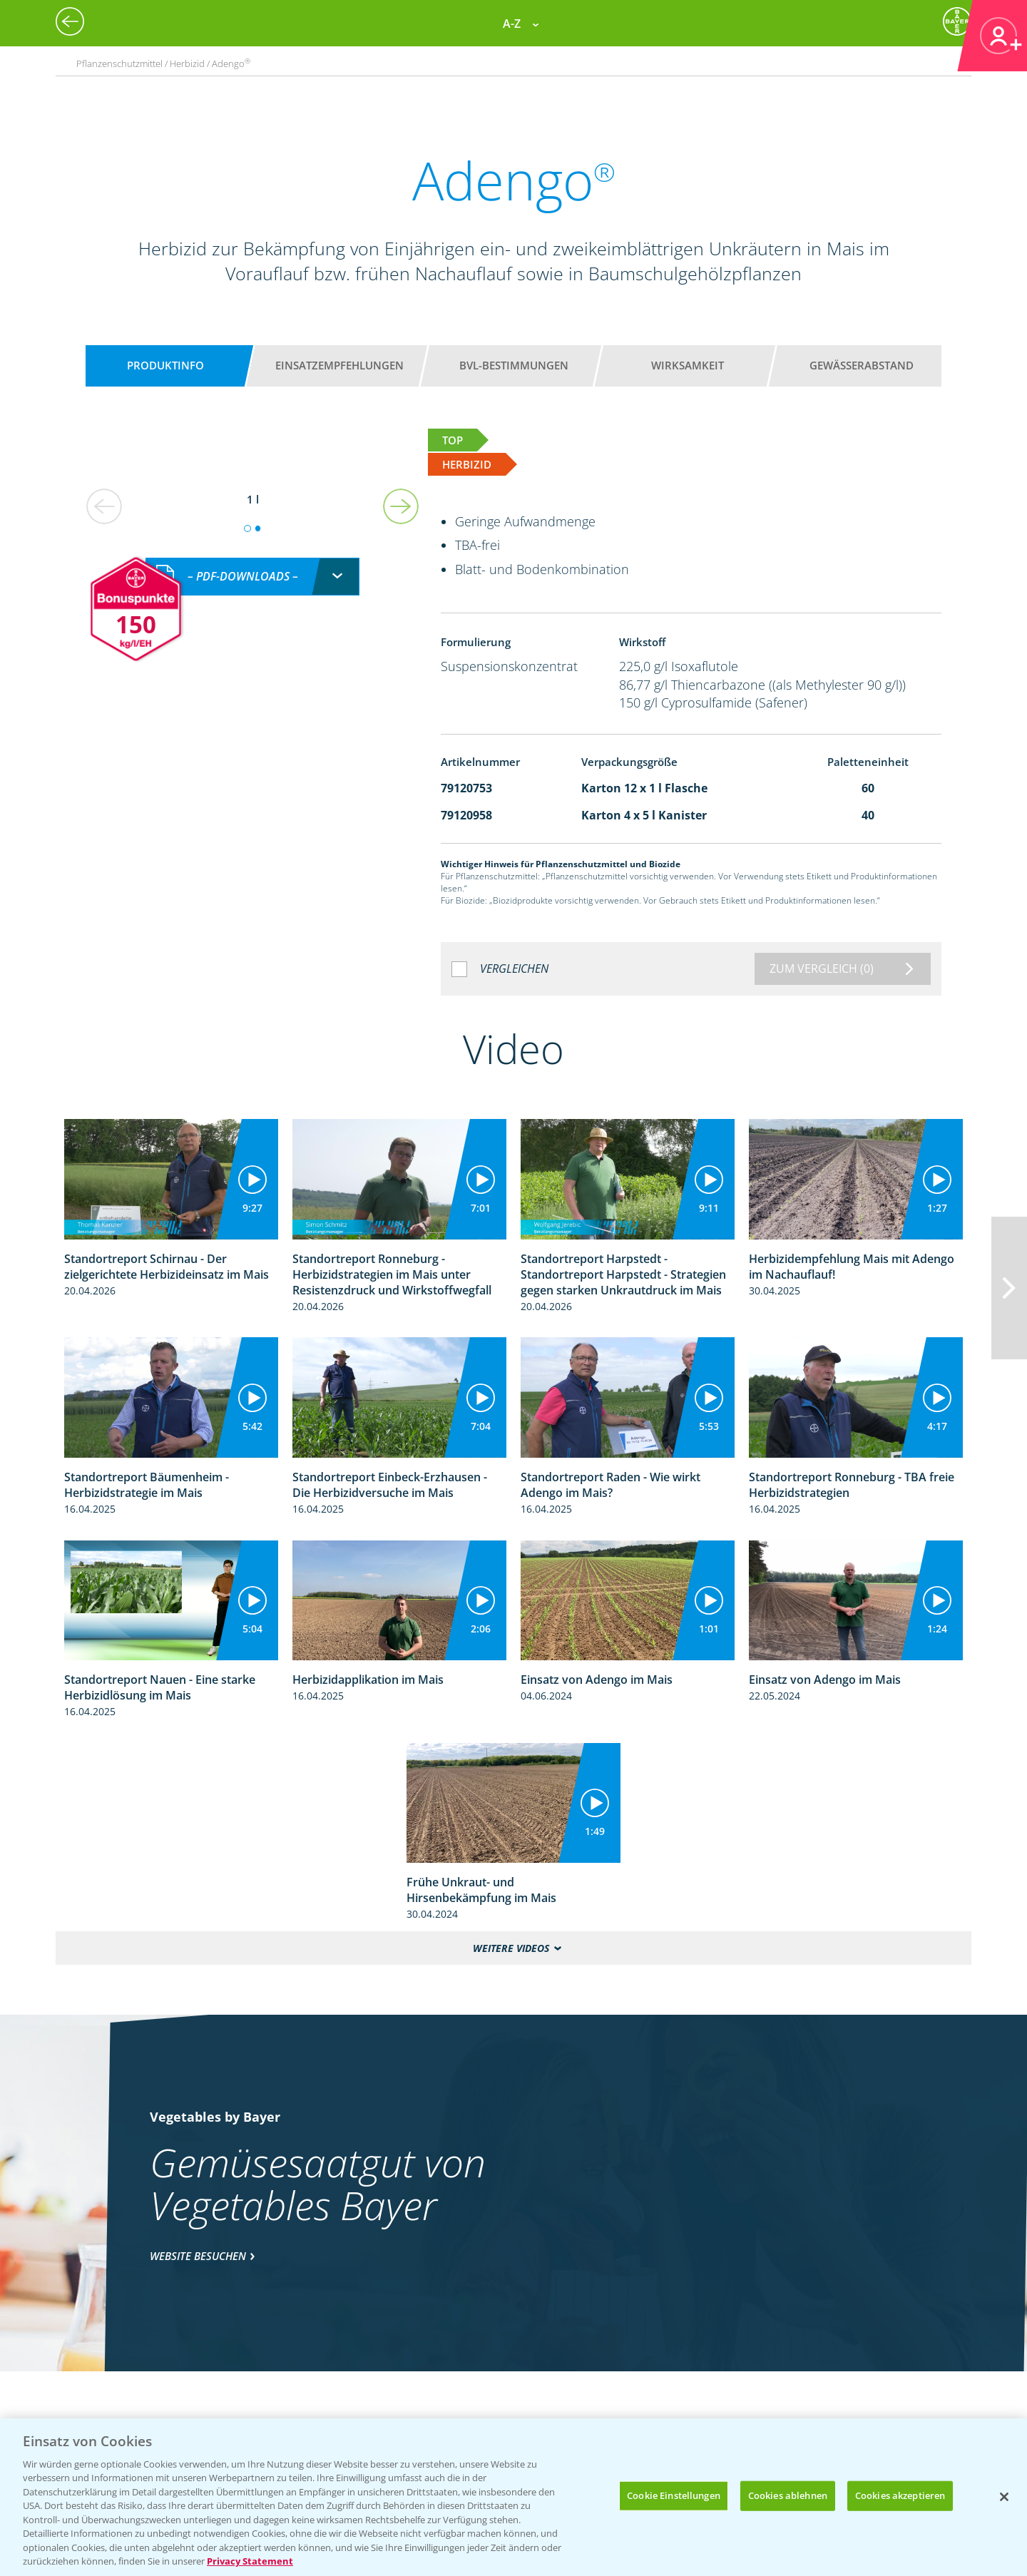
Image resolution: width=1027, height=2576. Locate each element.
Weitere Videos (511, 1948)
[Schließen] (1004, 2497)
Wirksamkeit (687, 365)
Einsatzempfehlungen (339, 365)
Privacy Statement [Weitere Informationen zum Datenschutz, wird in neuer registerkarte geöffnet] (250, 2561)
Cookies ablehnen (787, 2495)
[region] (513, 2497)
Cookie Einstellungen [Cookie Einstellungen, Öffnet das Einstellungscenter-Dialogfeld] (673, 2495)
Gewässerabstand (861, 365)
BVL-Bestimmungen (513, 365)
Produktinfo (165, 365)
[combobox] (252, 562)
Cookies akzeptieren (900, 2495)
